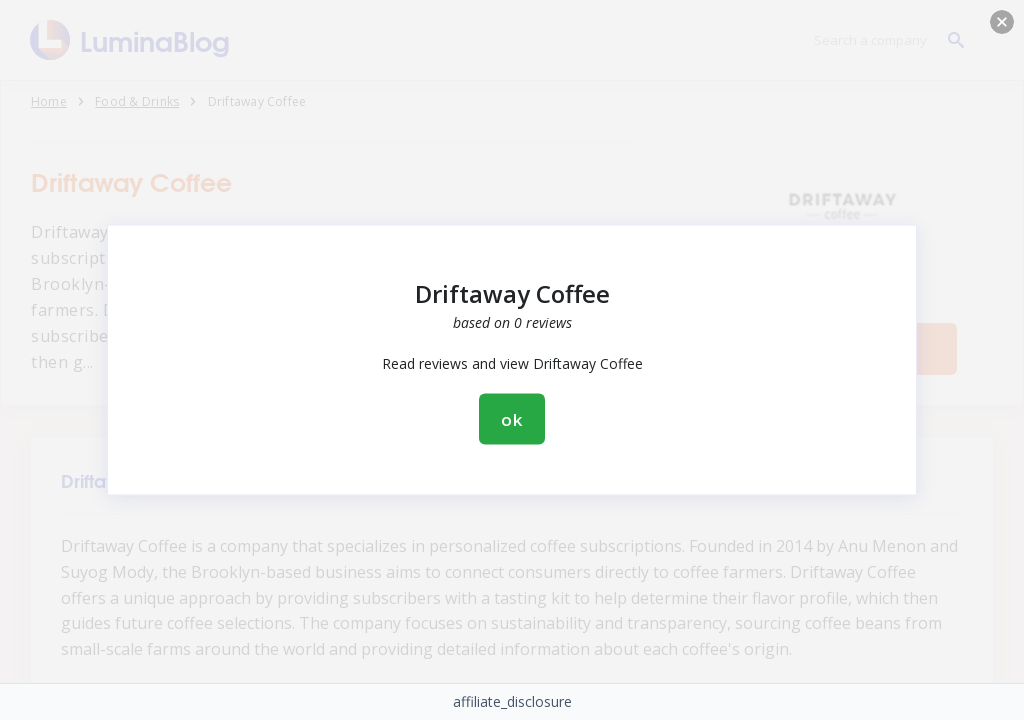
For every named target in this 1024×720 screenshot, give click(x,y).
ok (512, 419)
